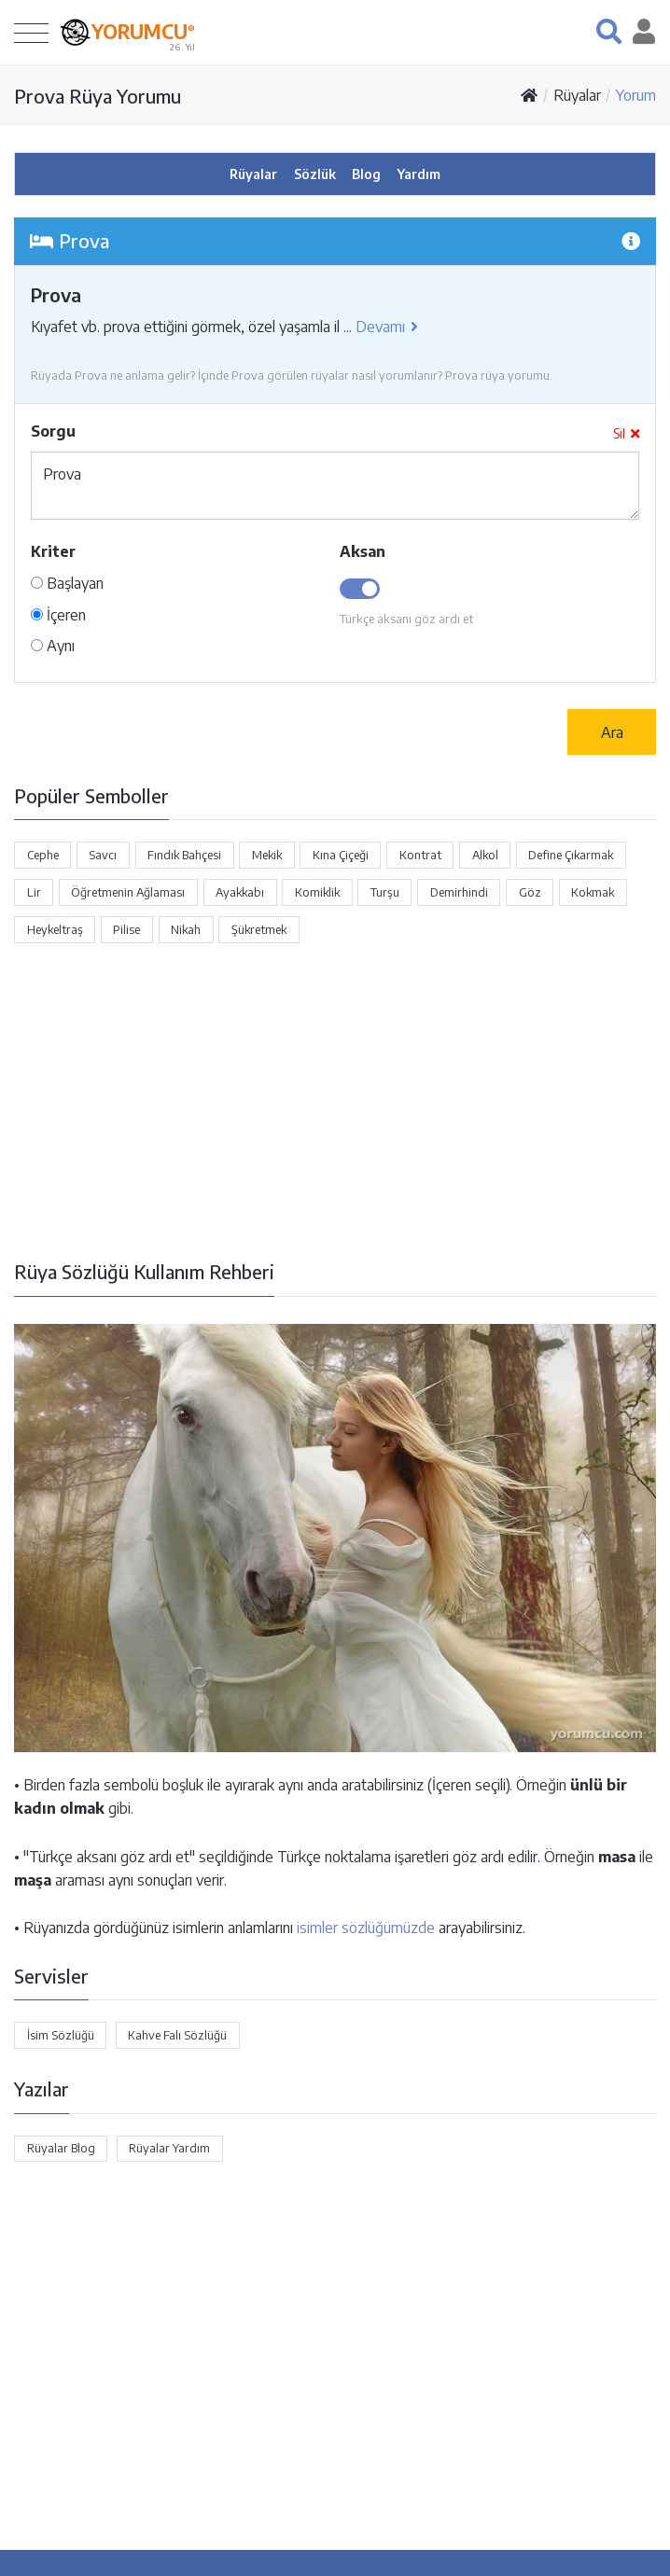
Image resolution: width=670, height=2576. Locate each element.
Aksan (362, 551)
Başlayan (67, 583)
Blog (366, 174)
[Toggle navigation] (31, 32)
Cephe (43, 854)
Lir (34, 891)
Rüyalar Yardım (169, 2147)
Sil (626, 433)
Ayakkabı (240, 891)
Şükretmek (258, 929)
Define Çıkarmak (570, 854)
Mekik (267, 854)
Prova (335, 486)
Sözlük (315, 174)
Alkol (485, 854)
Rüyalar (577, 95)
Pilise (126, 929)
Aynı (53, 645)
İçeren (58, 615)
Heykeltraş (55, 929)
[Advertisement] (335, 1101)
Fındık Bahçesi (184, 854)
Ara (612, 732)
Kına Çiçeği (341, 854)
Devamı (387, 326)
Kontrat (420, 854)
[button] (608, 31)
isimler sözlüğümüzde (366, 1927)
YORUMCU (143, 30)
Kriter (53, 551)
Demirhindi (459, 891)
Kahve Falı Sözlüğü (177, 2034)
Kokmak (592, 891)
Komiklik (317, 891)
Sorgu (53, 431)
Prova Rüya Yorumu (97, 95)
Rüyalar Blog (61, 2147)
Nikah (186, 929)
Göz (530, 891)
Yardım (419, 174)
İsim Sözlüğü (60, 2034)
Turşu (384, 891)
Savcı (103, 854)
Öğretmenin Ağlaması (128, 891)
